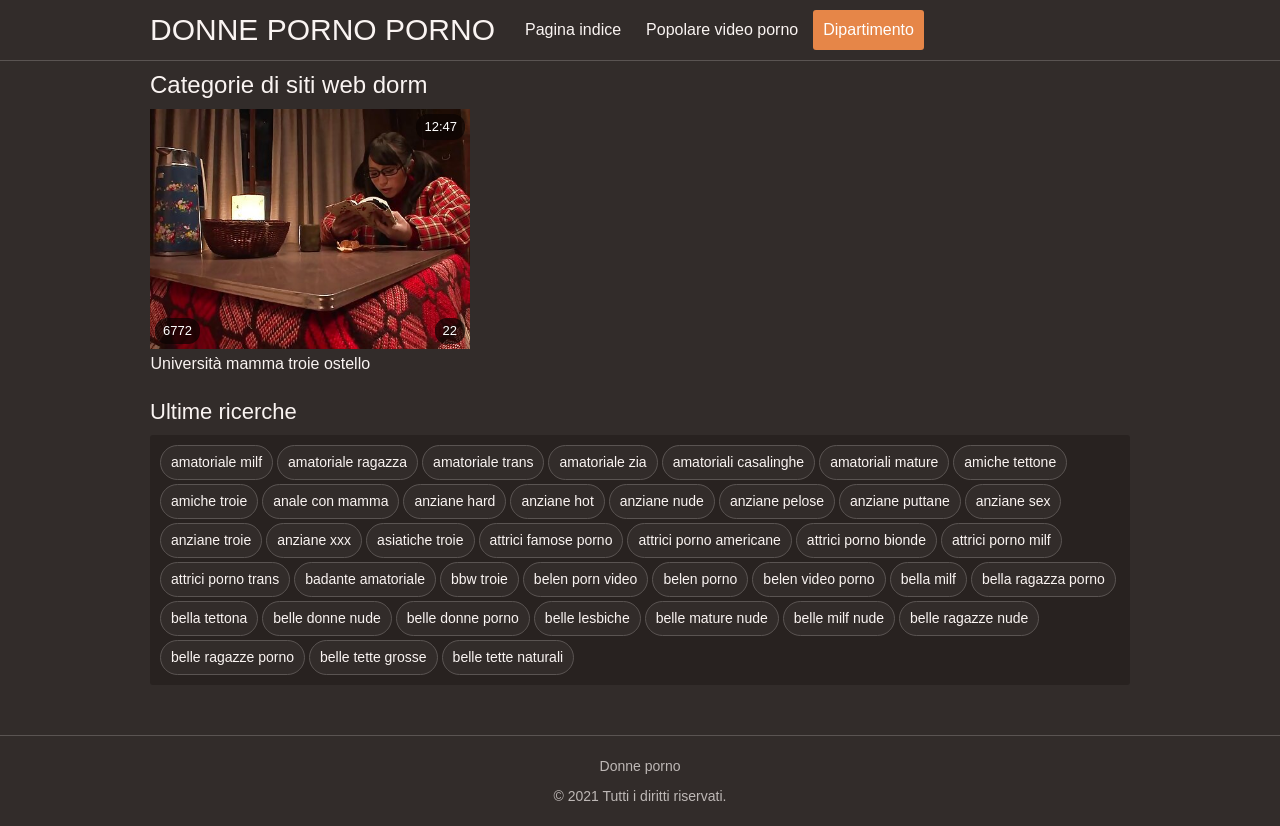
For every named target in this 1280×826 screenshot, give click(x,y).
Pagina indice (573, 29)
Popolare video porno (722, 29)
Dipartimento (868, 29)
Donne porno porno (322, 29)
